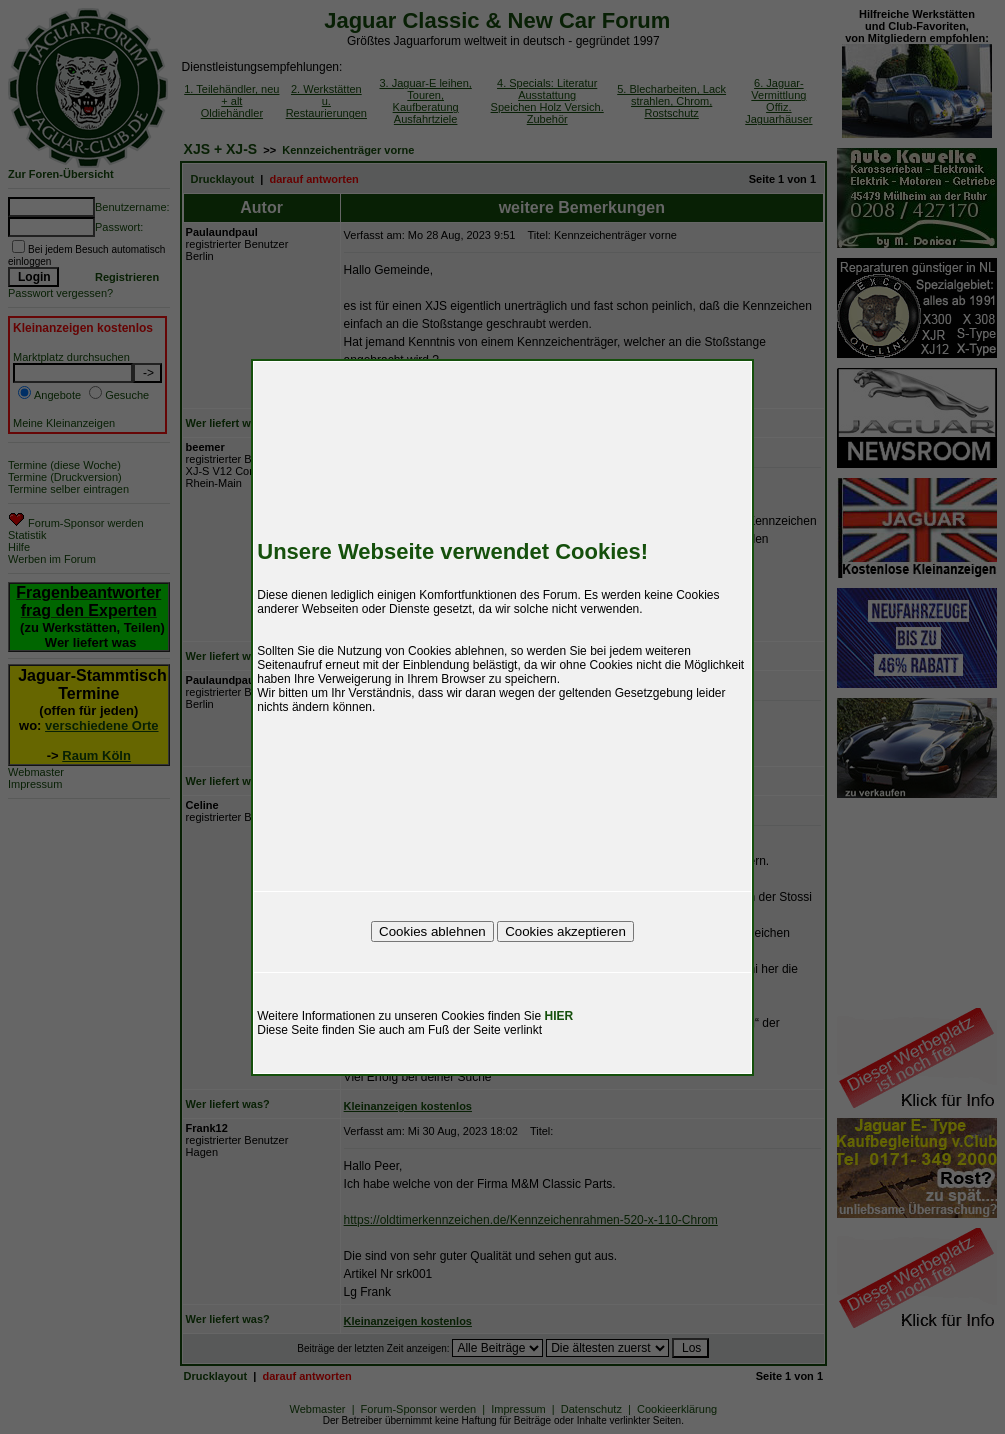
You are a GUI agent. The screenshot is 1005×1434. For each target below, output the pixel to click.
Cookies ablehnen (432, 931)
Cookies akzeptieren (565, 931)
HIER (559, 1016)
